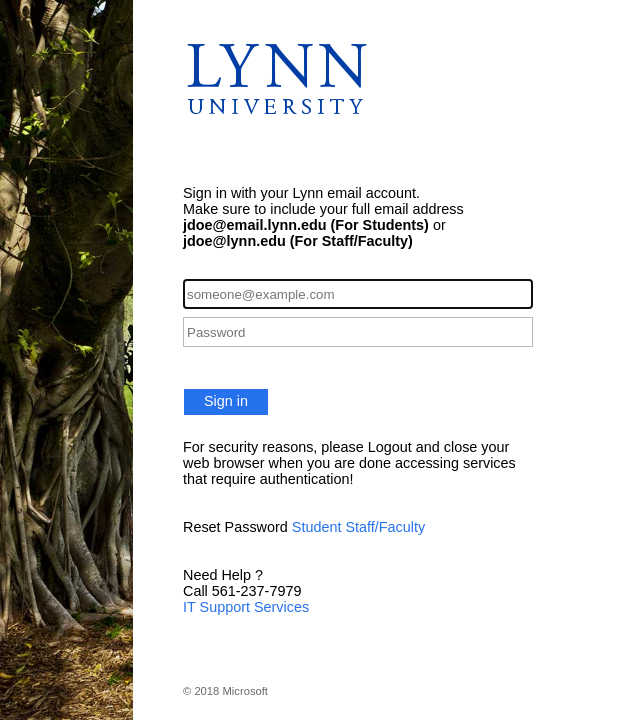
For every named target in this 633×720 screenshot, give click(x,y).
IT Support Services (246, 607)
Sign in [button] (226, 401)
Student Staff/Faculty (358, 527)
